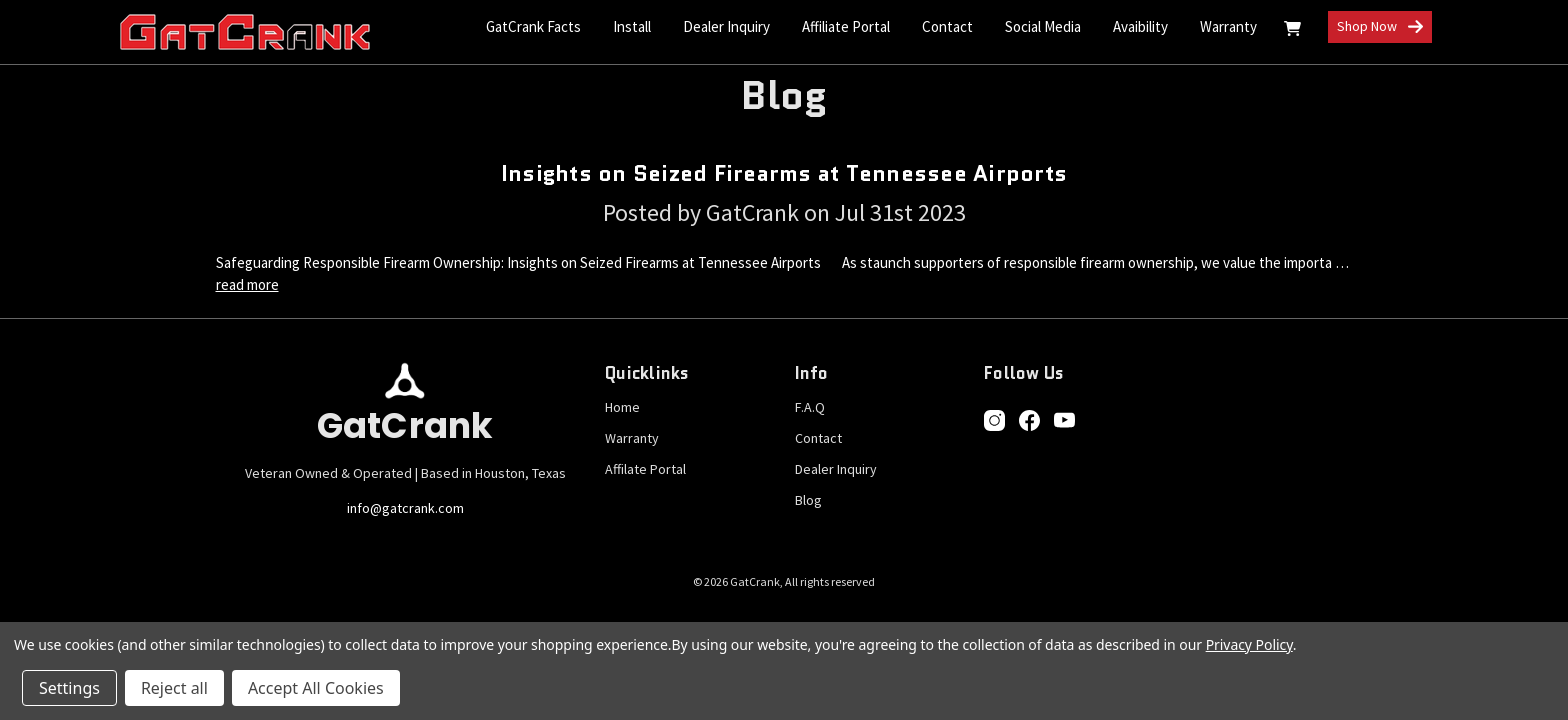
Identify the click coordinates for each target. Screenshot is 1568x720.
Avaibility (1140, 26)
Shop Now (1380, 27)
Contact (818, 438)
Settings (69, 688)
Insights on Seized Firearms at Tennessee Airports (784, 173)
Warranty (1228, 26)
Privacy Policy (1249, 644)
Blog (808, 500)
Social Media (1043, 26)
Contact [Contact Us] (947, 26)
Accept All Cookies (316, 688)
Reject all (174, 688)
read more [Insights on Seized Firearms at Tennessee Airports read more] (247, 284)
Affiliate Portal (846, 26)
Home (622, 407)
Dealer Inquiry (726, 26)
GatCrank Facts (533, 26)
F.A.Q (810, 407)
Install (632, 26)
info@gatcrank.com (405, 508)
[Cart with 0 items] (1292, 31)
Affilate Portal (645, 469)
